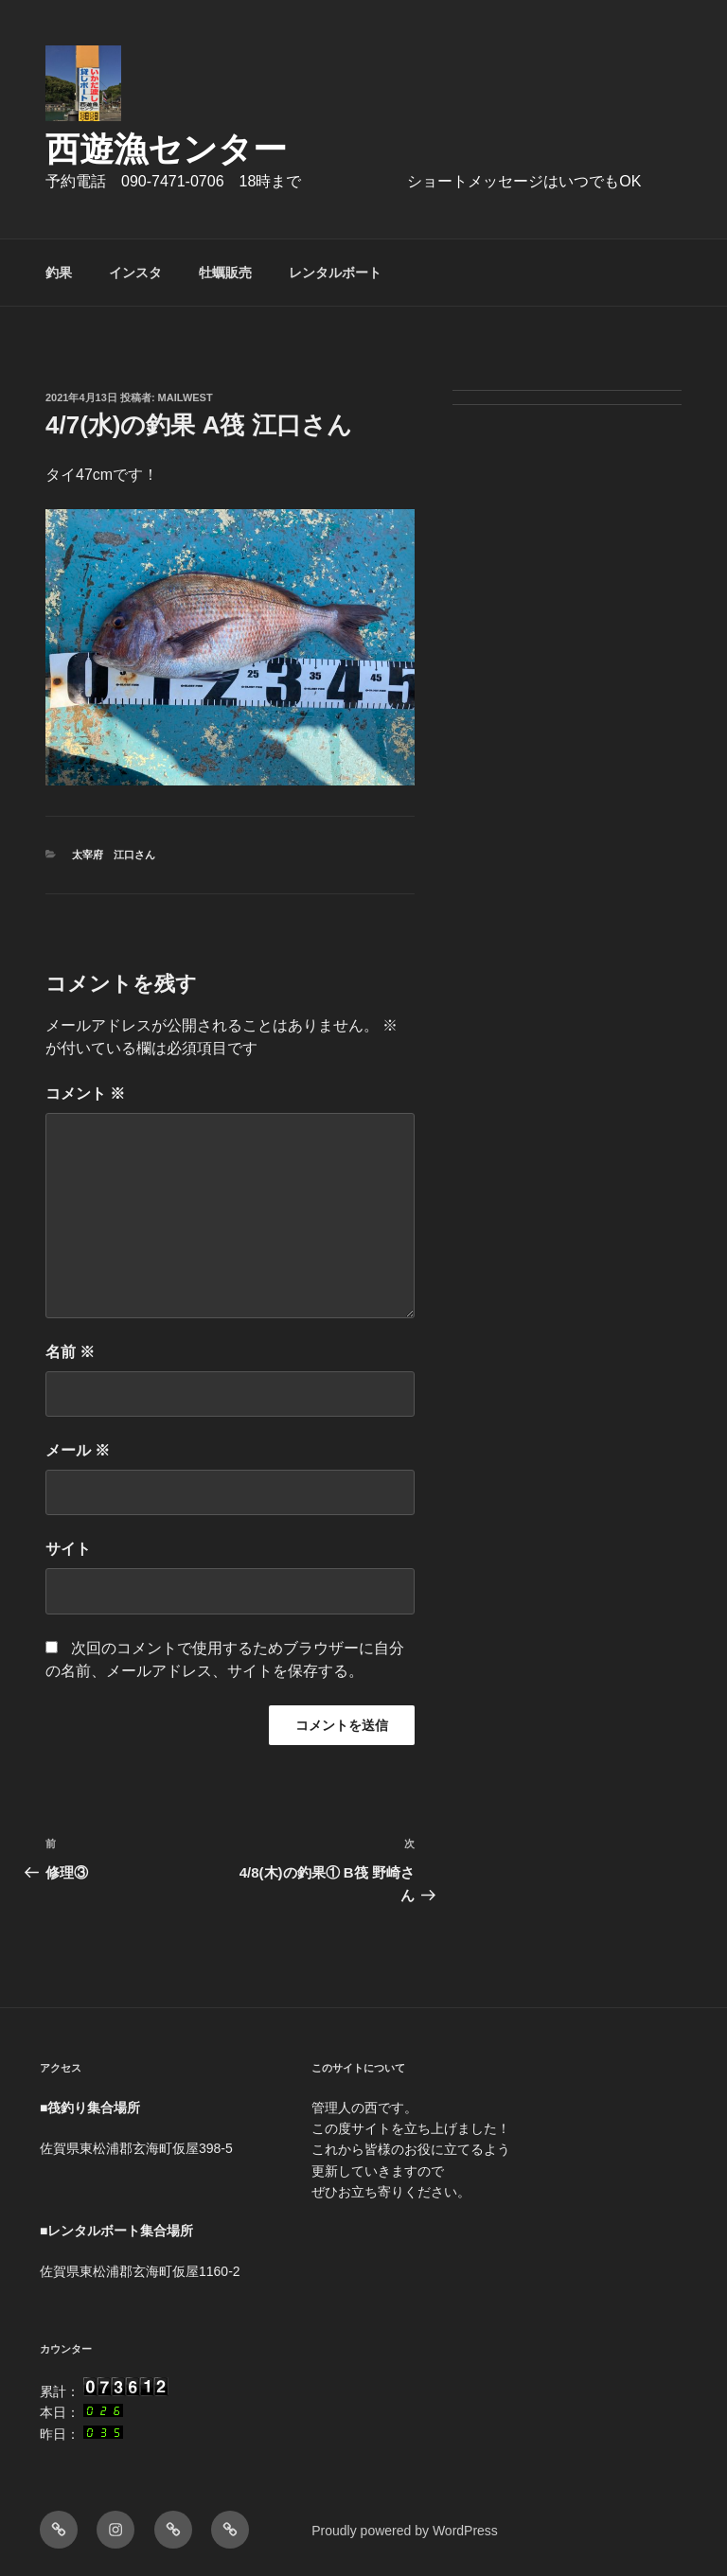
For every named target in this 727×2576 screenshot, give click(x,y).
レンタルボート (335, 272)
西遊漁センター (166, 149)
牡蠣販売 (225, 272)
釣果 (58, 272)
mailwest (185, 397)
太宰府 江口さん (113, 854)
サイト (68, 1549)
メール (77, 1450)
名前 (70, 1352)
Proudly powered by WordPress (404, 2530)
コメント (85, 1093)
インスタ (135, 272)
